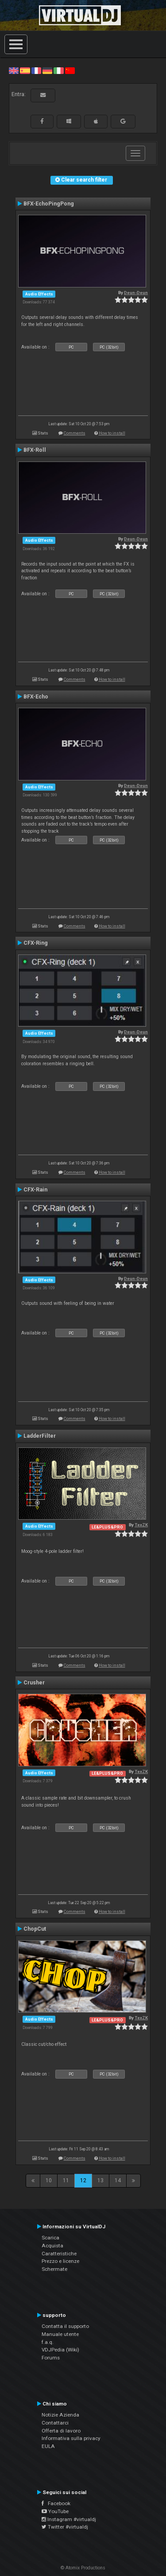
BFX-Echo (35, 697)
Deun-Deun (136, 292)
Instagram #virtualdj (69, 2519)
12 (83, 2180)
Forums (51, 2358)
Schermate (54, 2269)
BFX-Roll (34, 450)
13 (100, 2180)
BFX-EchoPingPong (48, 204)
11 (66, 2180)
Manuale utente (60, 2334)
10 (49, 2180)
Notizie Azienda (60, 2415)
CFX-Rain (35, 1190)
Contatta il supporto (65, 2326)
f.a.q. (48, 2342)
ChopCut (34, 1929)
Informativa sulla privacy (71, 2438)
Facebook (56, 2503)
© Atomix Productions (83, 2568)
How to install (112, 433)
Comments (74, 433)
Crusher (34, 1683)
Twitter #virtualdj (65, 2527)
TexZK (141, 1524)
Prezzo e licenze (60, 2261)
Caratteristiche (59, 2253)
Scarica (50, 2238)
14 (118, 2180)
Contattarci (55, 2423)
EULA (48, 2446)
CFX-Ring (35, 943)
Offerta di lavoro (61, 2431)
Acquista (52, 2245)
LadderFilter (39, 1436)
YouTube (55, 2511)
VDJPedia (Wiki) (60, 2350)
